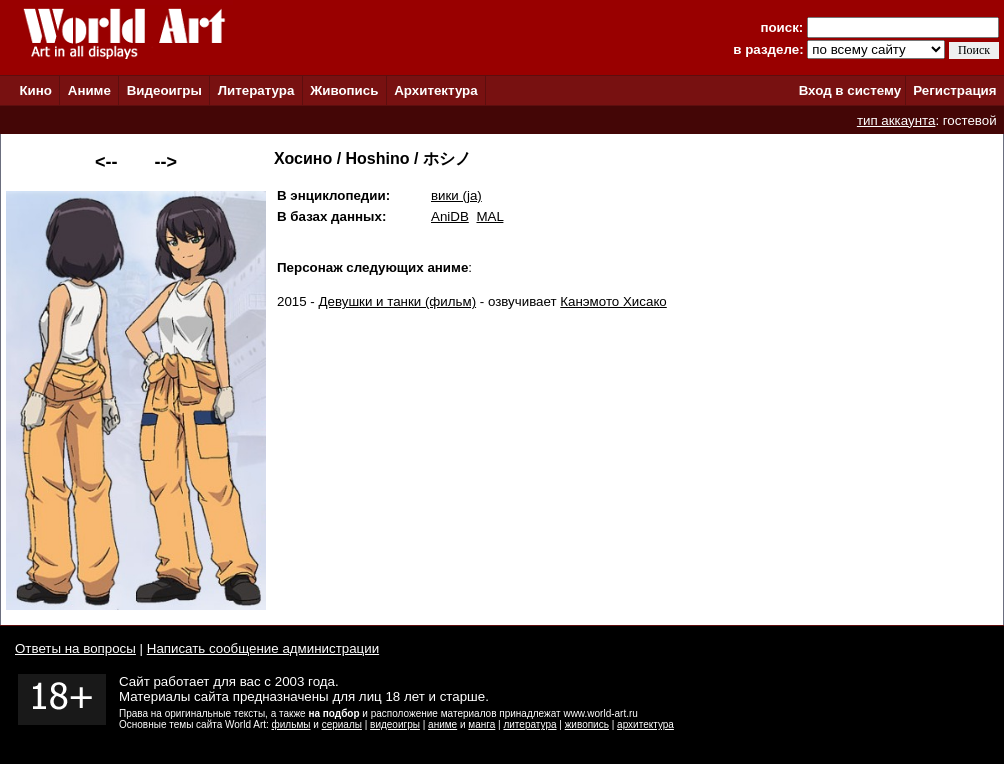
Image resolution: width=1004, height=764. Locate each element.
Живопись (344, 90)
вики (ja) (456, 195)
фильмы (291, 724)
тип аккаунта (896, 120)
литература (529, 724)
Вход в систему (850, 90)
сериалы (342, 724)
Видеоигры (164, 90)
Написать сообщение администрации (263, 648)
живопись (587, 724)
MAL (489, 216)
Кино (35, 90)
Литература (256, 90)
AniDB (450, 216)
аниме (442, 724)
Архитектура (435, 90)
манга (481, 724)
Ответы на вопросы (75, 648)
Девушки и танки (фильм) (398, 301)
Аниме (89, 90)
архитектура (645, 724)
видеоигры (395, 724)
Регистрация (954, 90)
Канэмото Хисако (613, 301)
